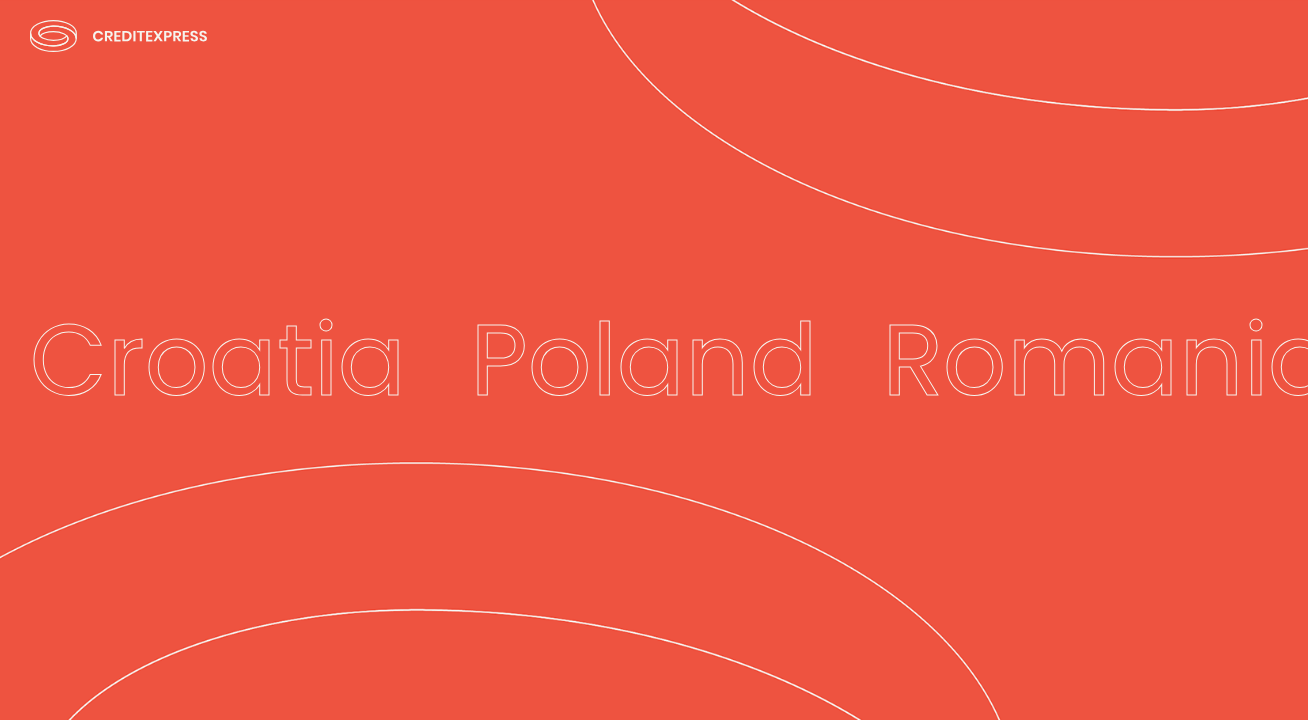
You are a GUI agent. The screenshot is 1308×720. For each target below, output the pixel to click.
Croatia (218, 360)
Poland (644, 360)
